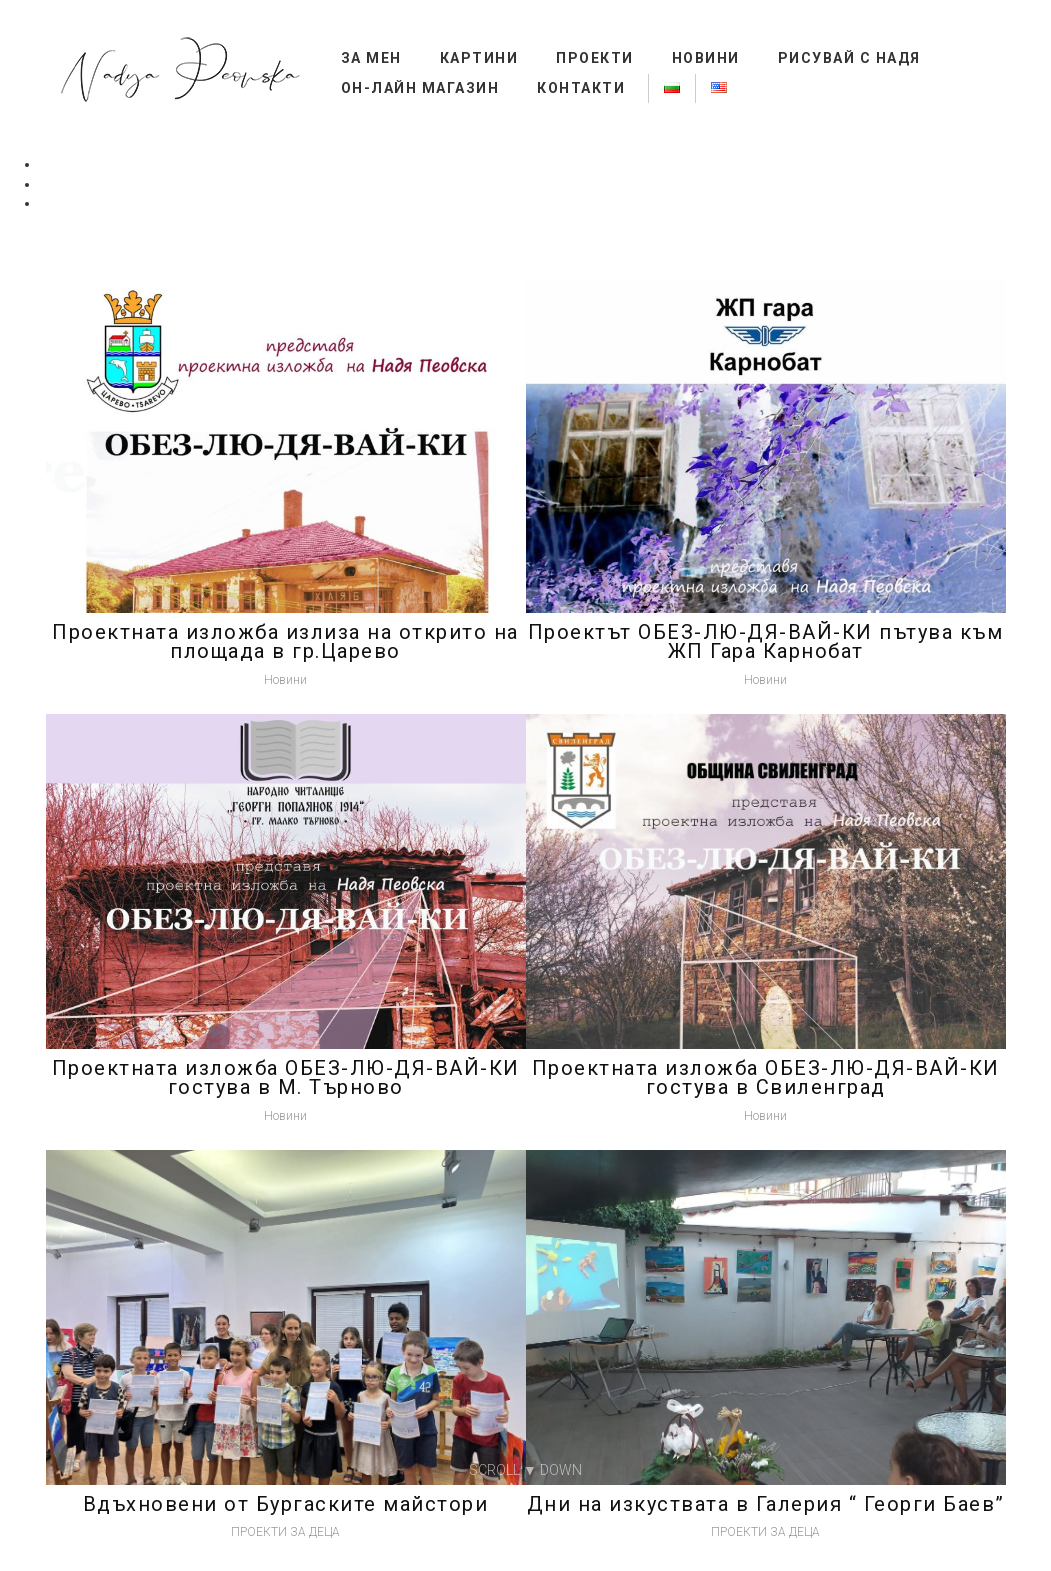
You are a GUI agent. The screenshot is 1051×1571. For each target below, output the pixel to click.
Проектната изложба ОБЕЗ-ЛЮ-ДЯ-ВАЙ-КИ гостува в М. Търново (286, 1078)
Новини (706, 58)
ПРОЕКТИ (595, 58)
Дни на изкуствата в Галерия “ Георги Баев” (766, 1504)
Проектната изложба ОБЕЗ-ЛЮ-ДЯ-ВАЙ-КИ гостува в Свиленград (766, 1078)
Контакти (581, 88)
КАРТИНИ (479, 58)
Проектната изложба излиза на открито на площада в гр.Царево (285, 642)
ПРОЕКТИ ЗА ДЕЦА (285, 1532)
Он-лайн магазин (420, 88)
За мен (371, 58)
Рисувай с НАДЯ (849, 58)
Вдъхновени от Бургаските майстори (286, 1504)
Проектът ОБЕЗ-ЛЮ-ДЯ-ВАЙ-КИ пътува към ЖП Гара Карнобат (766, 642)
